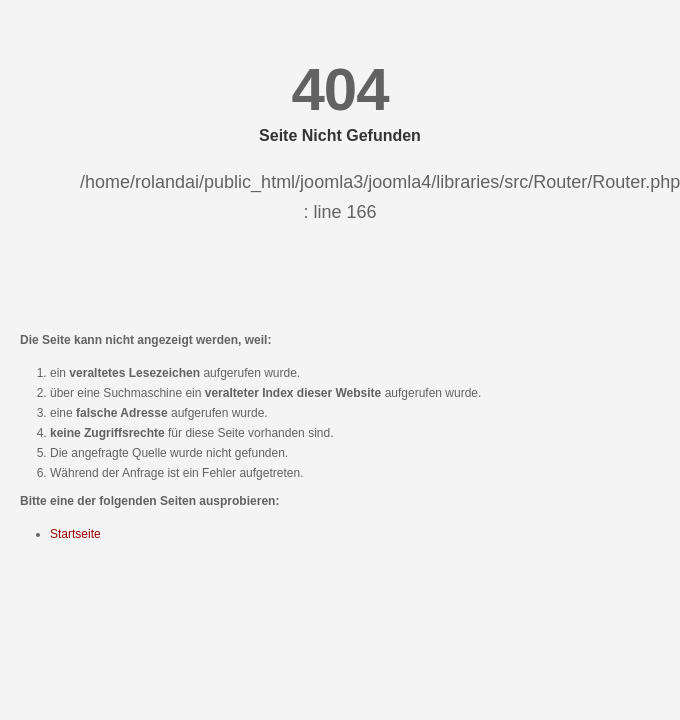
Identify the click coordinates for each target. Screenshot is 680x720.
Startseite (75, 534)
